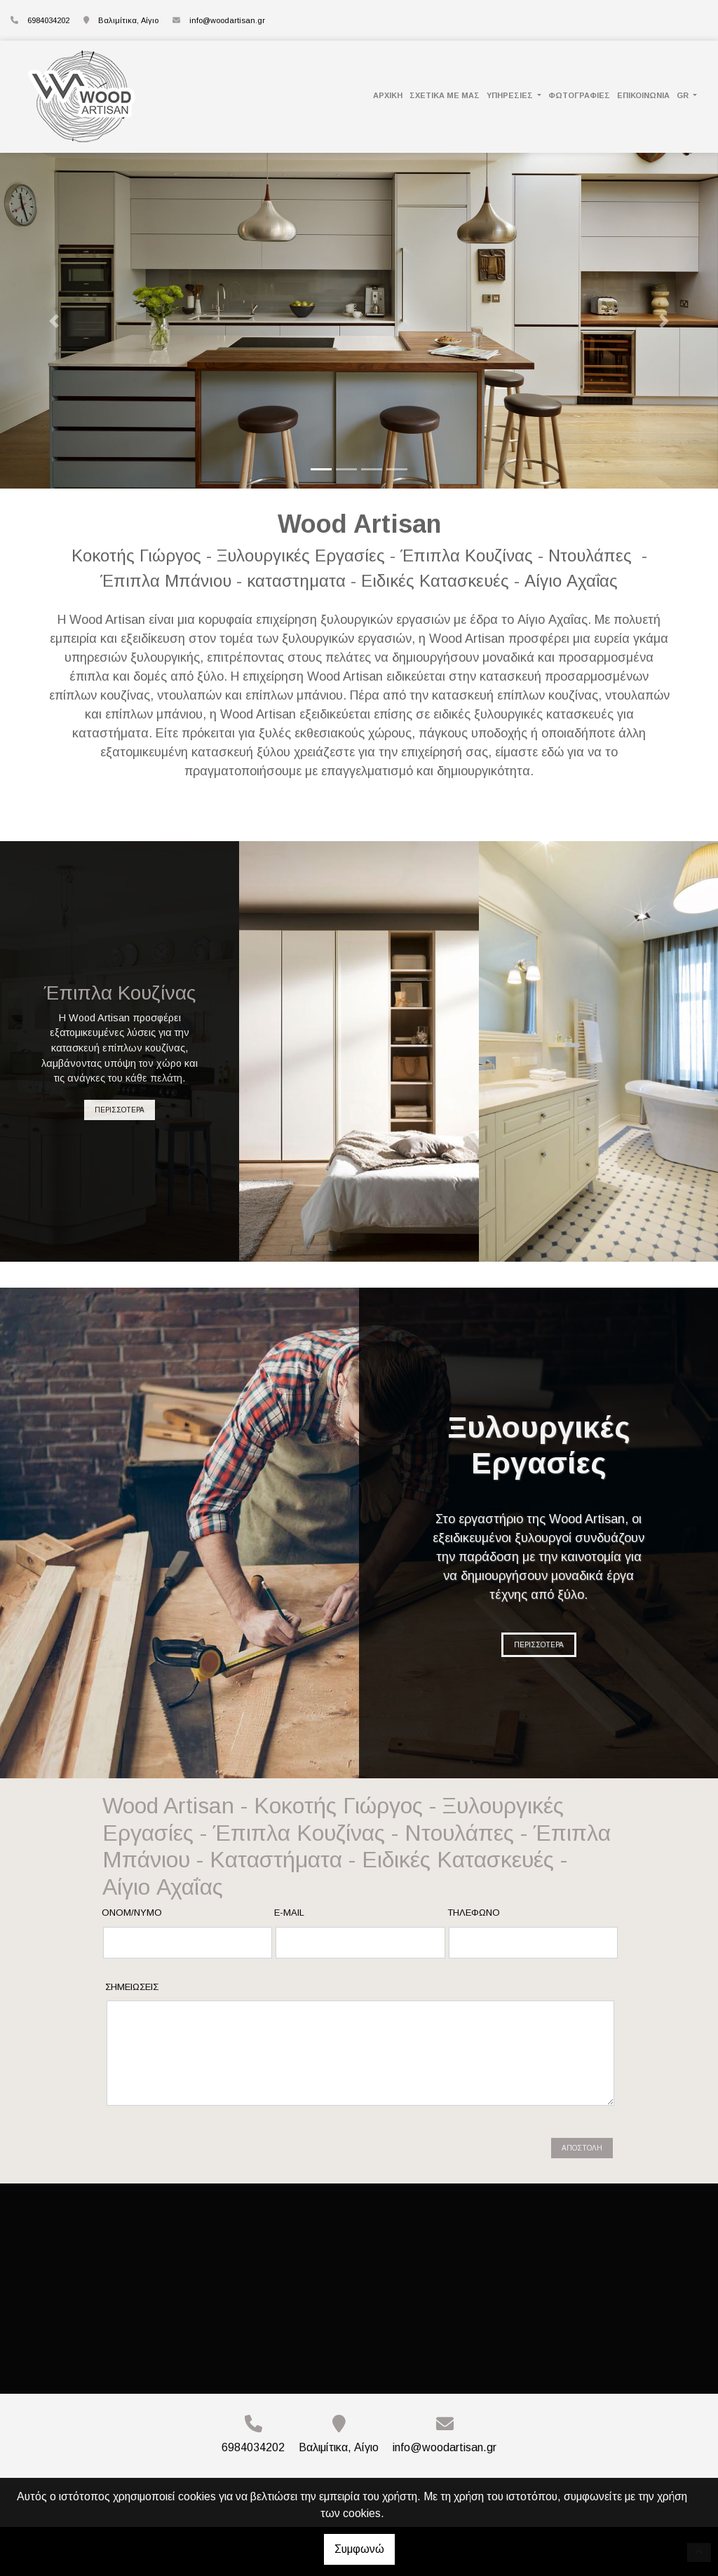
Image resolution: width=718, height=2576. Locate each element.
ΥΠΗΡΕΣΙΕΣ (511, 95)
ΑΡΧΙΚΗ (387, 95)
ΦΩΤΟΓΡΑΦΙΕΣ (579, 95)
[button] (54, 321)
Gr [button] (684, 95)
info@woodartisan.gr (227, 20)
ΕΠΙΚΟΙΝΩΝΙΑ (643, 95)
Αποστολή (582, 2148)
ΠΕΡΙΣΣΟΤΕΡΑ (119, 1110)
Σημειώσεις (131, 1987)
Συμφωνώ (359, 2549)
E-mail (289, 1912)
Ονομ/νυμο (132, 1912)
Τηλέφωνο (473, 1912)
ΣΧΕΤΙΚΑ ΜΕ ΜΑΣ (444, 95)
